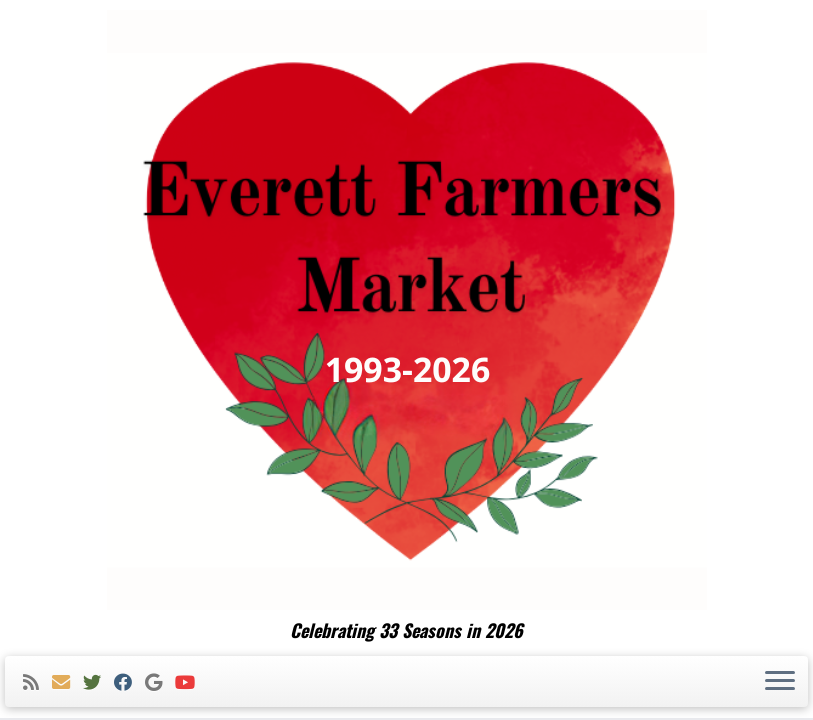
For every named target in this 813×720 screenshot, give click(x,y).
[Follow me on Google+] (160, 682)
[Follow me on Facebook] (129, 682)
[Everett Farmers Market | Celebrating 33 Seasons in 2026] (406, 310)
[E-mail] (67, 682)
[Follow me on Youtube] (191, 682)
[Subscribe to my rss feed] (37, 682)
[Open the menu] (780, 682)
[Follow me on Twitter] (98, 682)
